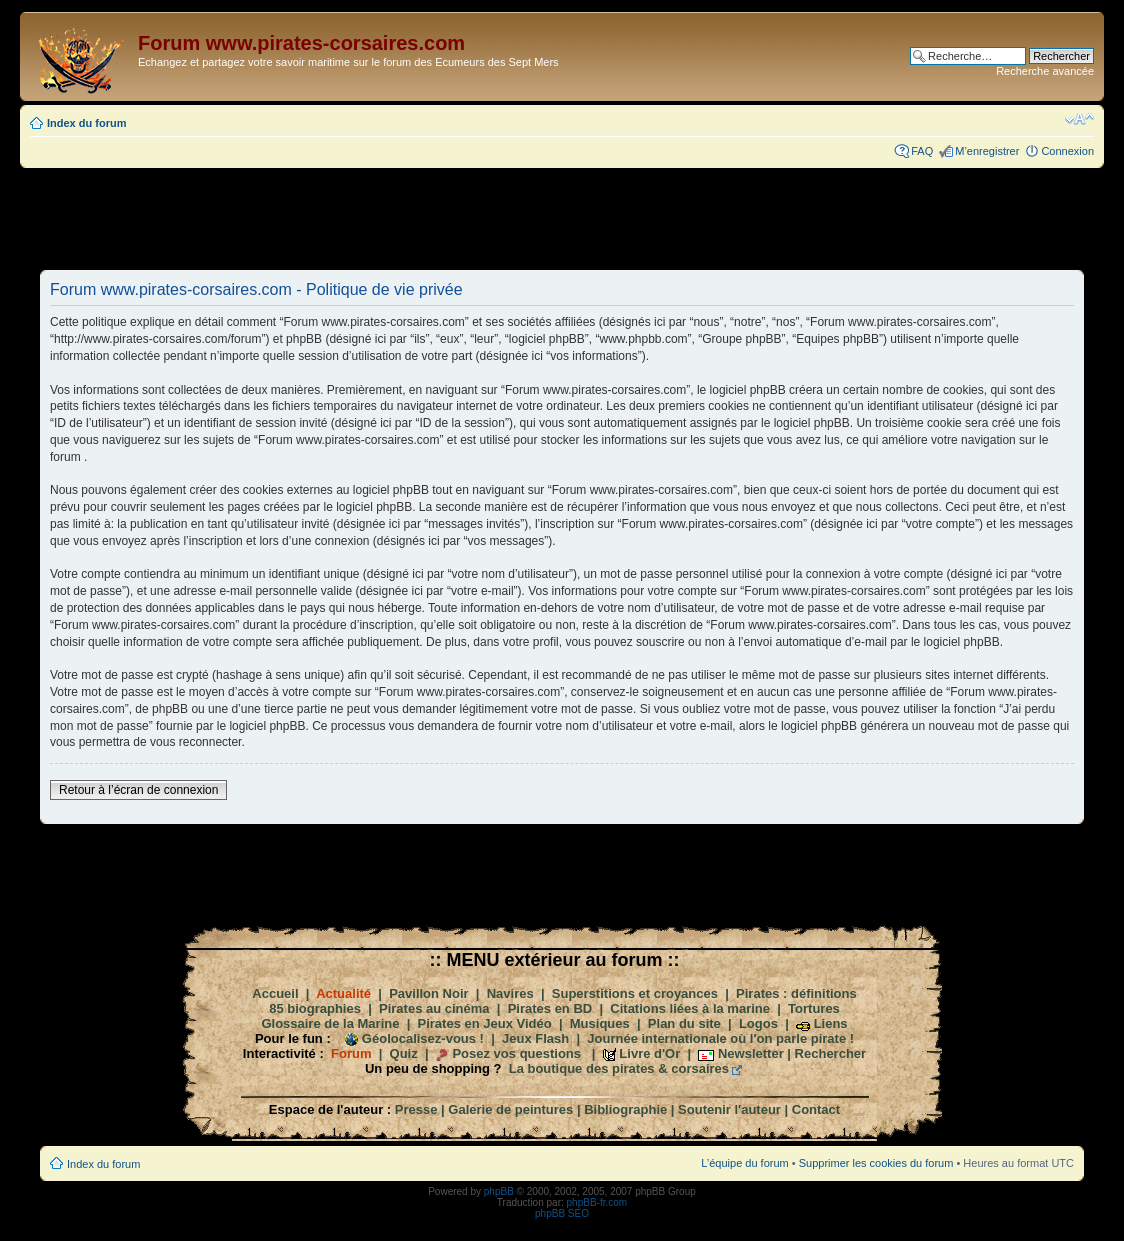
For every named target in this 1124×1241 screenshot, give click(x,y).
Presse (416, 1109)
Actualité (343, 993)
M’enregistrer (987, 151)
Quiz (404, 1053)
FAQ (922, 151)
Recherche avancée (1045, 71)
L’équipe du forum (744, 1163)
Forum (351, 1053)
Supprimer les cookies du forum (876, 1163)
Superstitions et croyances (635, 993)
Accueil (275, 993)
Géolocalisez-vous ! (423, 1038)
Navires (510, 993)
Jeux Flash (535, 1038)
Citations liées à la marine (690, 1008)
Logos (758, 1023)
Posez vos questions (516, 1053)
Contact (816, 1109)
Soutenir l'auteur (729, 1109)
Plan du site (684, 1023)
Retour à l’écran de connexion (138, 790)
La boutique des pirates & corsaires (619, 1068)
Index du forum (86, 123)
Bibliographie (625, 1109)
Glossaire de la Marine (330, 1023)
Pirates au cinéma (434, 1008)
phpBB (499, 1191)
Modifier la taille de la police (1079, 119)
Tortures (814, 1008)
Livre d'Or (649, 1053)
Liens (831, 1023)
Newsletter (751, 1053)
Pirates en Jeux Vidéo (485, 1023)
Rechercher (831, 1053)
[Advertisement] (562, 218)
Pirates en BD (550, 1008)
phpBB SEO (562, 1213)
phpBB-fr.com (597, 1202)
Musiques (600, 1023)
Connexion (1067, 151)
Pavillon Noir (428, 993)
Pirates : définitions (796, 993)
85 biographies (315, 1008)
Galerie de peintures (510, 1109)
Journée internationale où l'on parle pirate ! (720, 1038)
